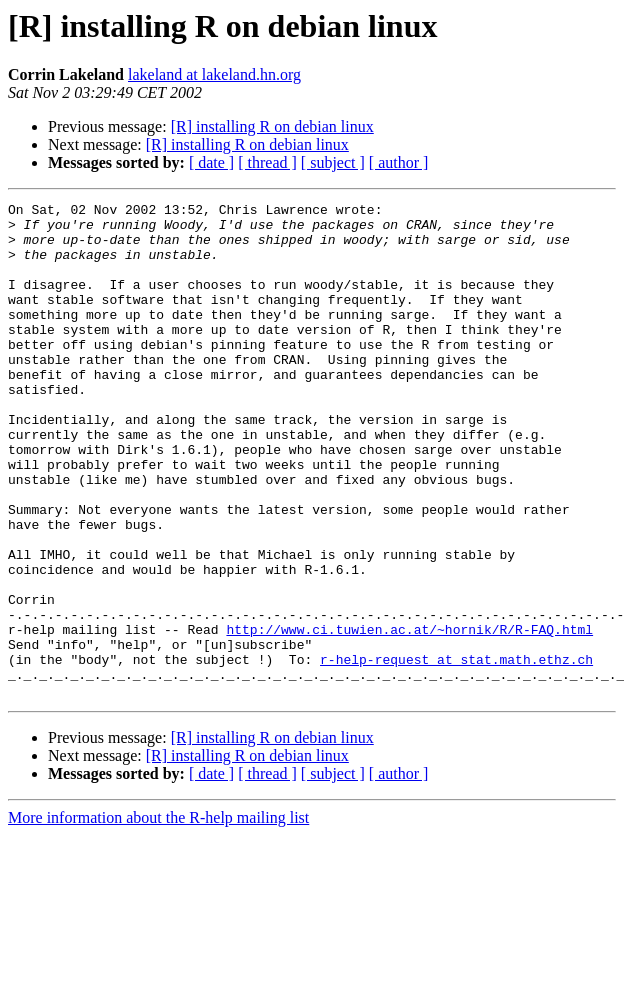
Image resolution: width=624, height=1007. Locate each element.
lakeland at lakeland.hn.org (214, 74)
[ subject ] (333, 162)
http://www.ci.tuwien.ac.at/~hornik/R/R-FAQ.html (409, 716)
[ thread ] (267, 162)
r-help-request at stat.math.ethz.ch (456, 752)
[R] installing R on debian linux (272, 126)
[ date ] (211, 162)
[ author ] (399, 162)
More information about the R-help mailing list (158, 916)
